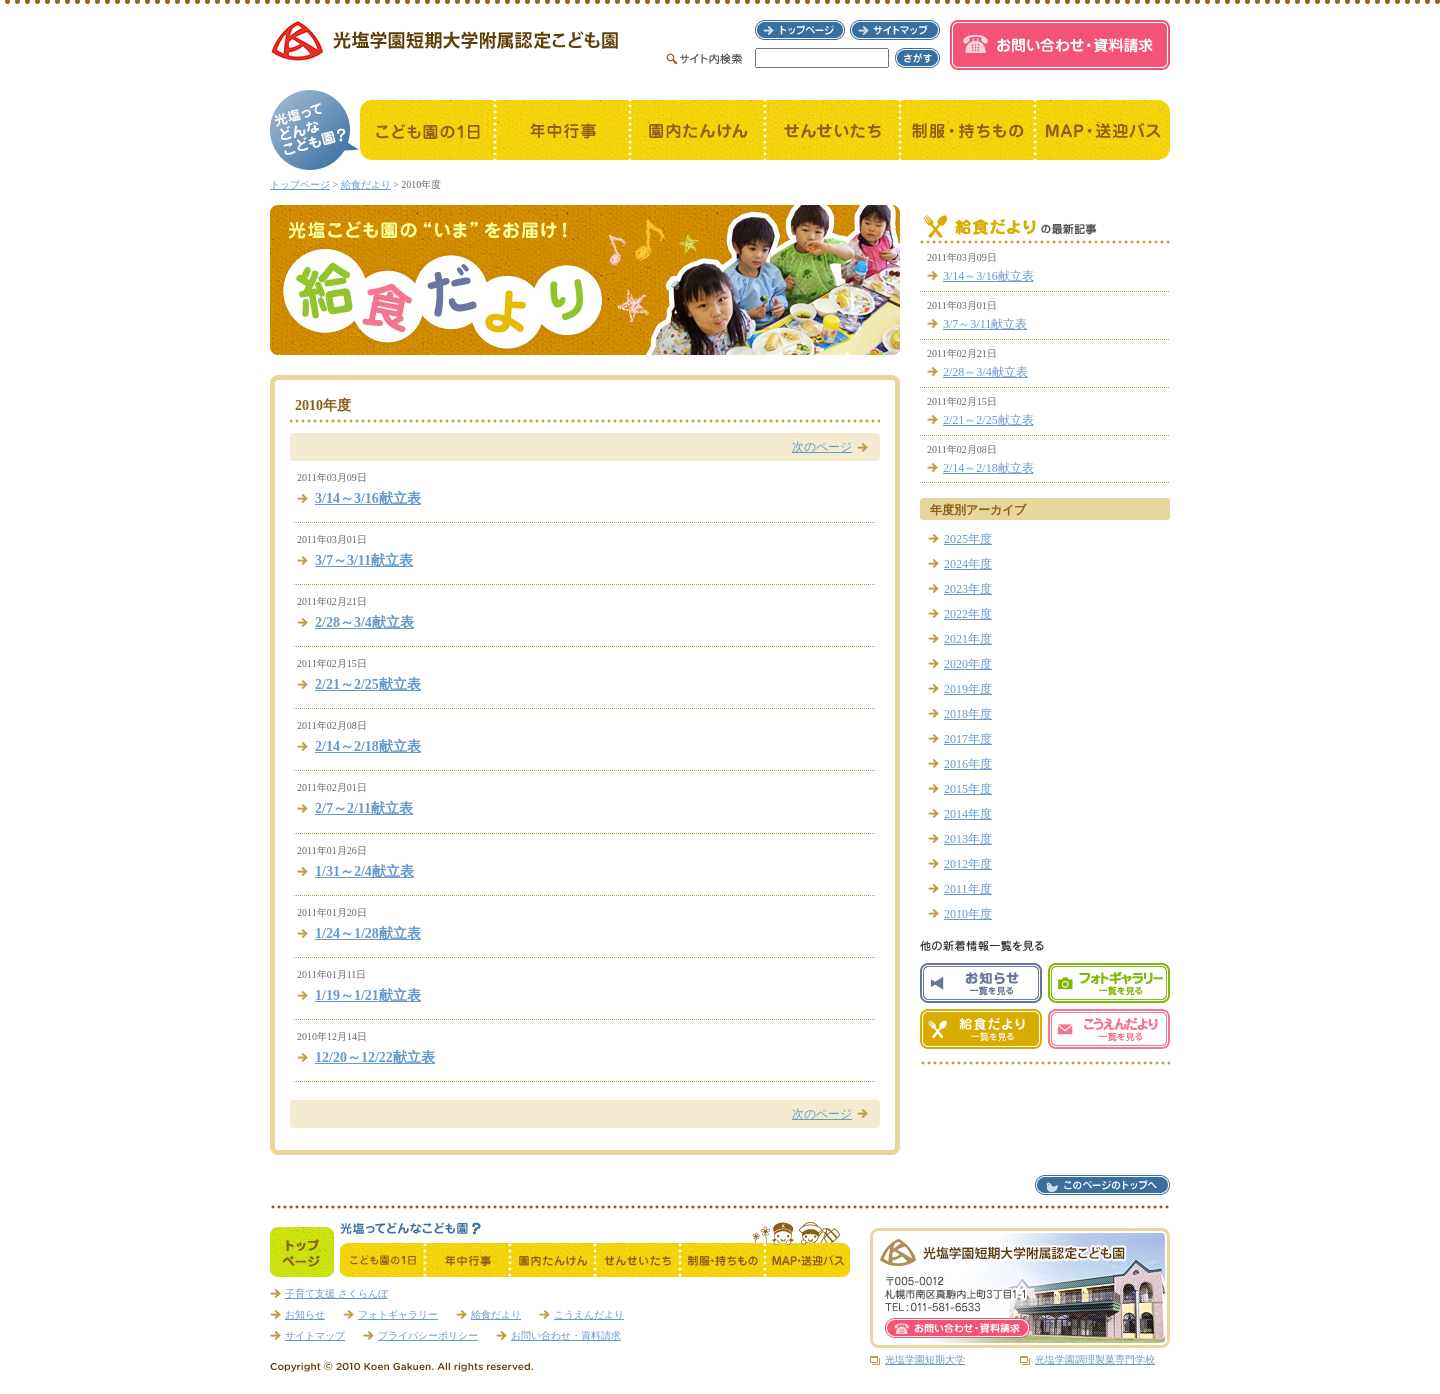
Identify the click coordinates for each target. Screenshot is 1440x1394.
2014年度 (968, 814)
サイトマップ (315, 1335)
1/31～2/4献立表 (364, 871)
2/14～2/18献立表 (368, 746)
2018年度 (968, 714)
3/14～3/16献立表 (368, 498)
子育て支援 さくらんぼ (336, 1293)
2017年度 (968, 739)
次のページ (822, 447)
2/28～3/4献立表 (364, 622)
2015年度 (968, 789)
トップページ (300, 184)
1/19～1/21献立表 (368, 995)
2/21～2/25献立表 (368, 684)
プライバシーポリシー (428, 1335)
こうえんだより (589, 1314)
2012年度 (968, 864)
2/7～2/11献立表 (364, 808)
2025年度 (968, 539)
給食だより (366, 184)
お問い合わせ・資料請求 (566, 1335)
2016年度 (968, 764)
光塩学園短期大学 (925, 1359)
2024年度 (968, 564)
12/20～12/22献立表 (375, 1057)
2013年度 (968, 839)
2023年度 (968, 589)
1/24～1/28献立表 (368, 933)
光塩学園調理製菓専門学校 (1095, 1359)
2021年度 (968, 639)
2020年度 (968, 664)
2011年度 (968, 889)
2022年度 (968, 614)
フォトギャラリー (398, 1314)
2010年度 (968, 914)
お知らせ (305, 1314)
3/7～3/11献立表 (364, 560)
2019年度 (968, 689)
